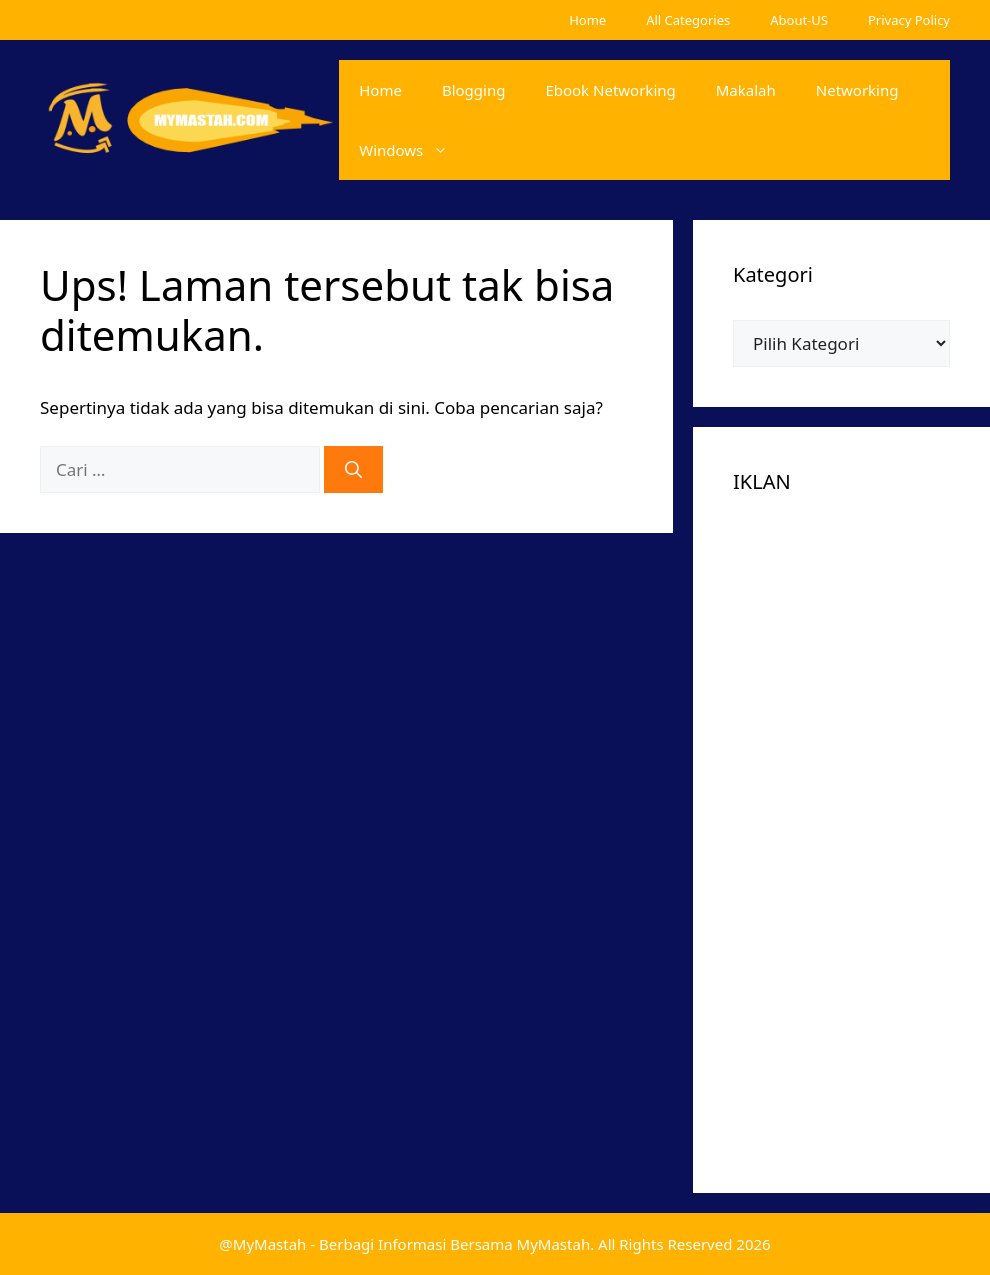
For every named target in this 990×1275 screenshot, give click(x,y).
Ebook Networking (610, 90)
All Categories (688, 20)
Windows (413, 150)
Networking (857, 90)
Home (587, 20)
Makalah (746, 90)
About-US (799, 20)
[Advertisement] (841, 827)
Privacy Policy (909, 20)
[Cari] (353, 470)
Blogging (474, 90)
